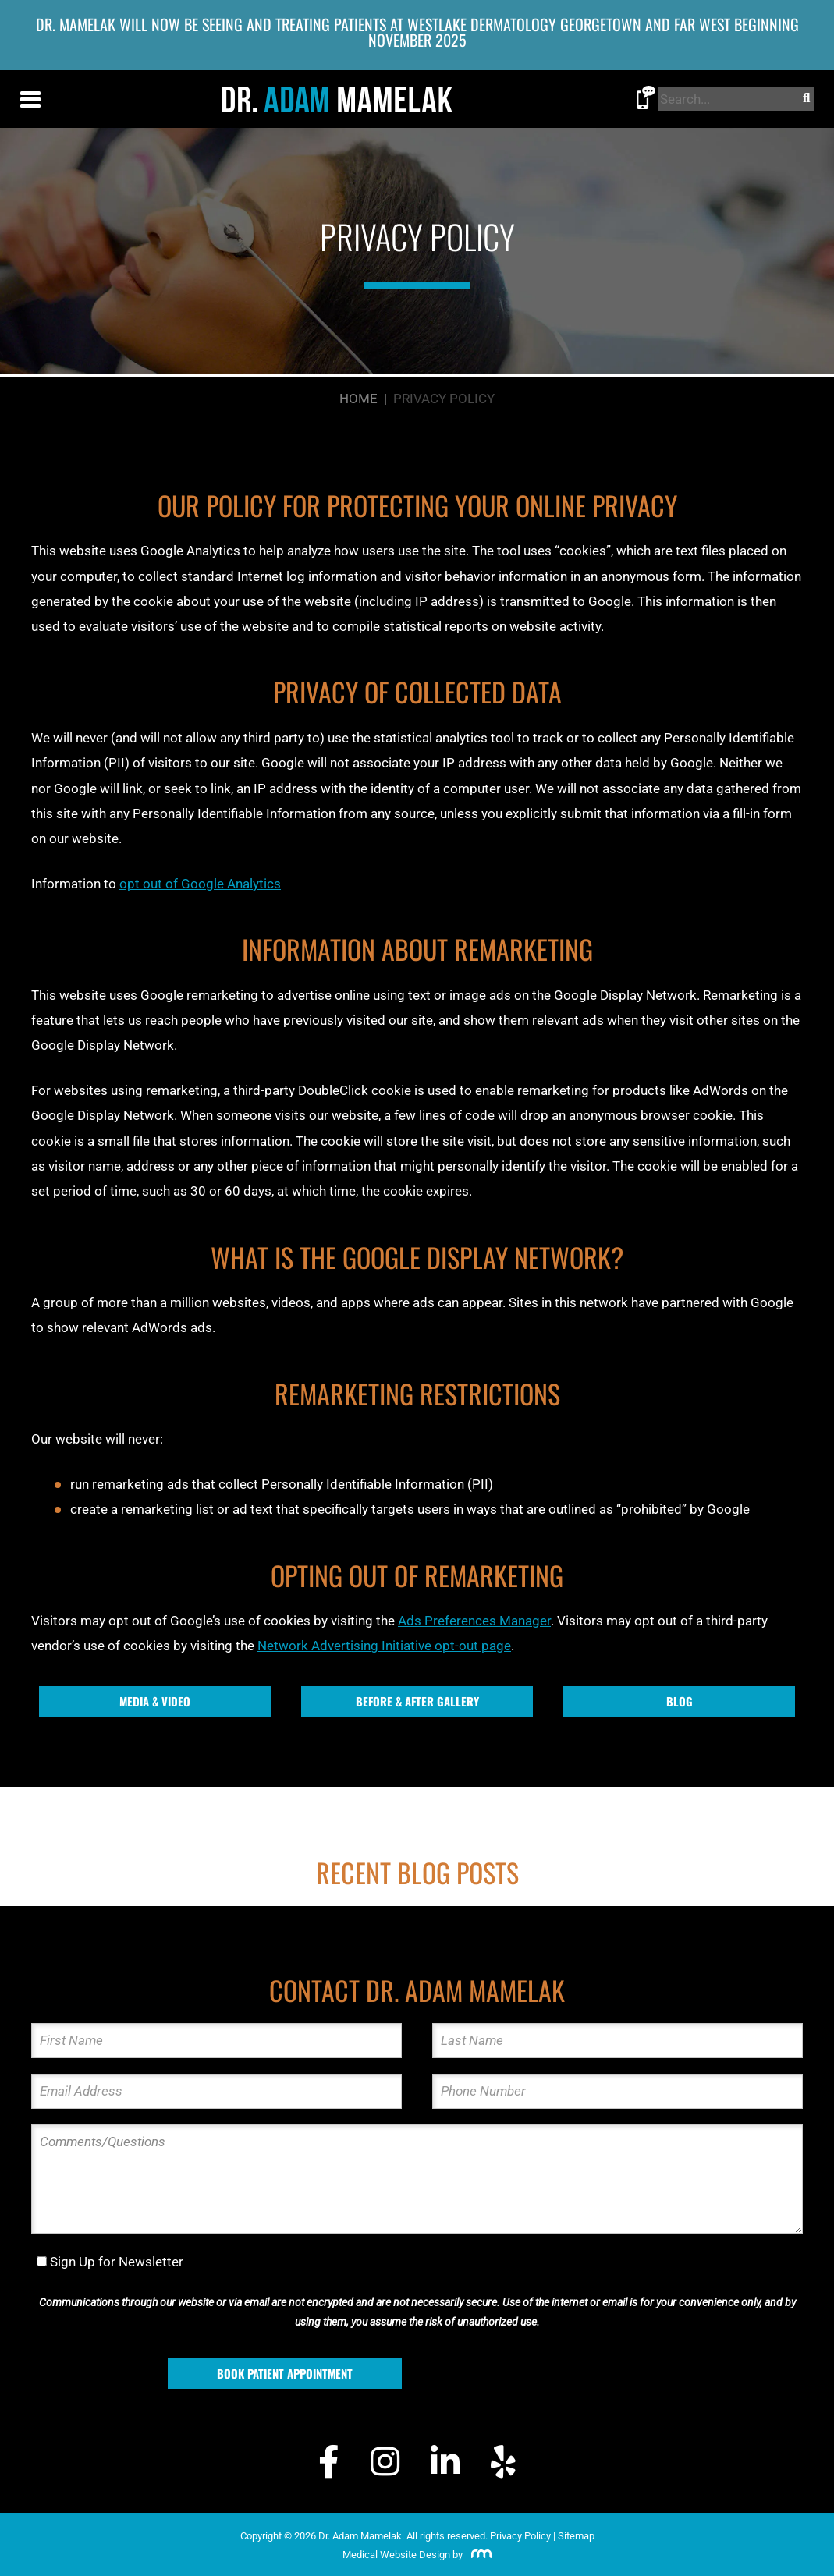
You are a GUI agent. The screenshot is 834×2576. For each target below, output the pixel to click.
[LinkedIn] (445, 2463)
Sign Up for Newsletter (116, 2262)
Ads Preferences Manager (474, 1620)
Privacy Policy (520, 2536)
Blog (679, 1701)
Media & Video (154, 1701)
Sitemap (576, 2536)
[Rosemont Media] (478, 2554)
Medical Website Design (396, 2554)
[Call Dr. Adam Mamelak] (645, 101)
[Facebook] (329, 2463)
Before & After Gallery (417, 1701)
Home (358, 398)
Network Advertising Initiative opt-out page (384, 1645)
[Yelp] (503, 2463)
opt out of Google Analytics (200, 883)
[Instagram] (385, 2463)
